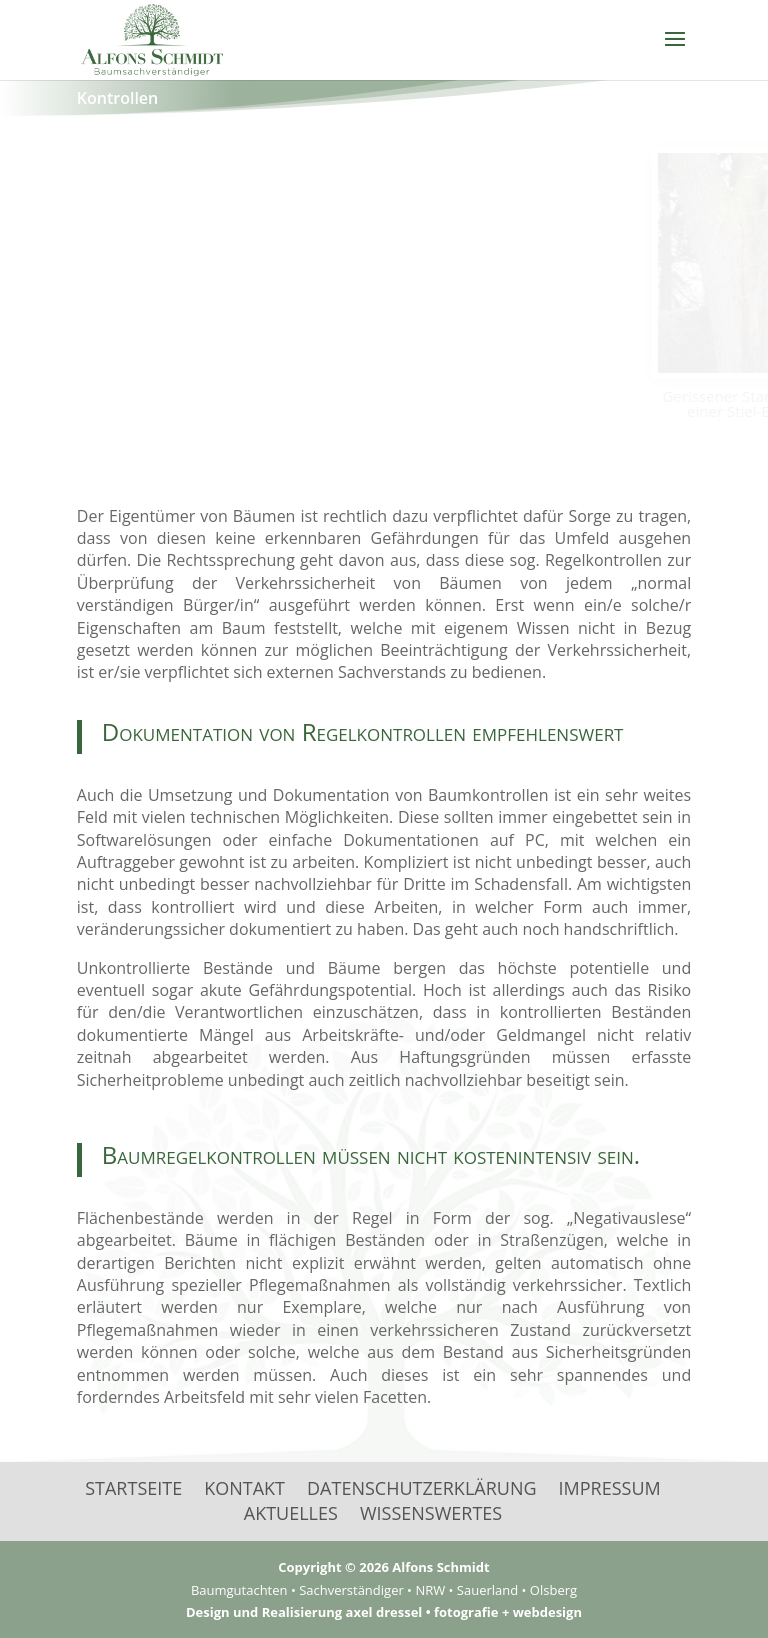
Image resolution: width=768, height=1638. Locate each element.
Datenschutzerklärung (422, 1488)
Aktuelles (291, 1513)
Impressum (610, 1488)
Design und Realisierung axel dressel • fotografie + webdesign (384, 1612)
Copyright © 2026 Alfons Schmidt (383, 1567)
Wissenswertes (431, 1513)
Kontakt (244, 1488)
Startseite (133, 1488)
